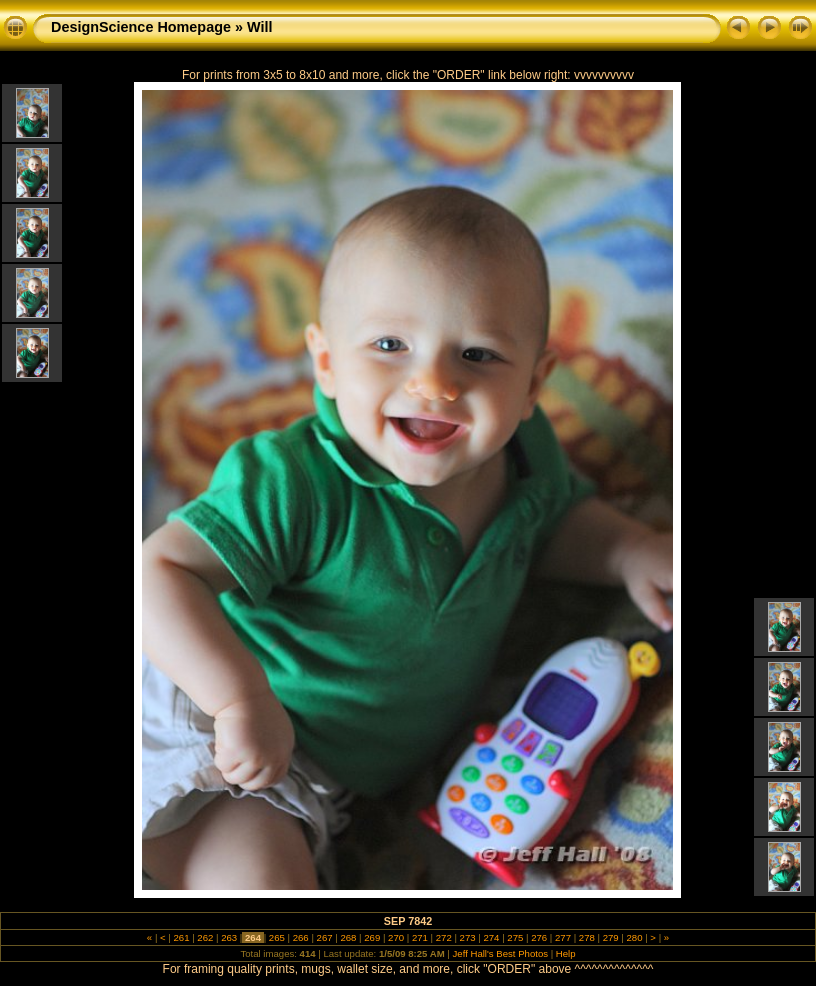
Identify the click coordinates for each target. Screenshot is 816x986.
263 (229, 937)
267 (324, 937)
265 (276, 937)
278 (586, 937)
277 (562, 937)
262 (205, 937)
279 (610, 937)
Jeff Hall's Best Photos (501, 953)
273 (467, 937)
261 (181, 937)
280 (634, 937)
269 (372, 937)
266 (300, 937)
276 (538, 937)
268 (348, 937)
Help (566, 953)
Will (259, 27)
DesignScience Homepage (141, 27)
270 (395, 937)
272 (443, 937)
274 (491, 937)
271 (419, 937)
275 (515, 937)
